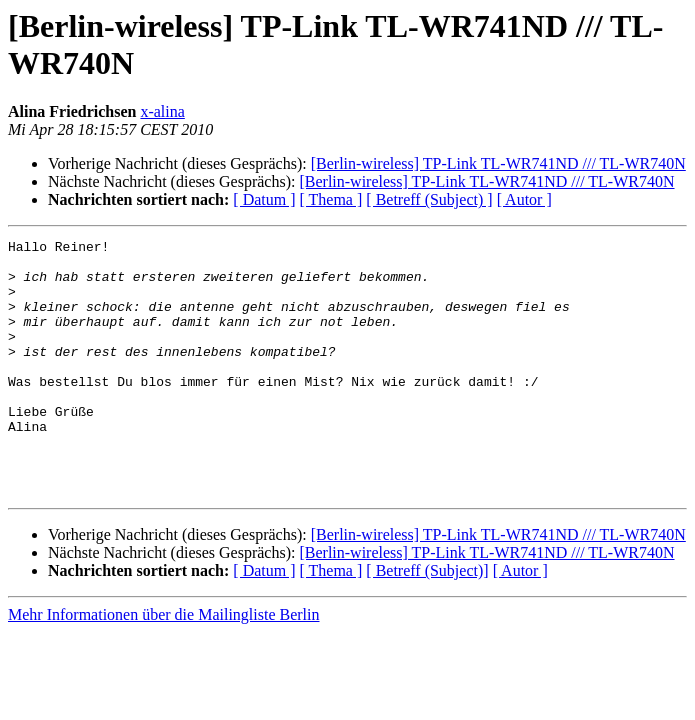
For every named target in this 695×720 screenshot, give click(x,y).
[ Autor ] (524, 199)
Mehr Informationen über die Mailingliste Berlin (163, 665)
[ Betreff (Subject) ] (429, 199)
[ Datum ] (264, 199)
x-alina (162, 111)
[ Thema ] (331, 199)
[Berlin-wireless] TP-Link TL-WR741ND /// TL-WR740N (498, 163)
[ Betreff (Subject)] (427, 621)
